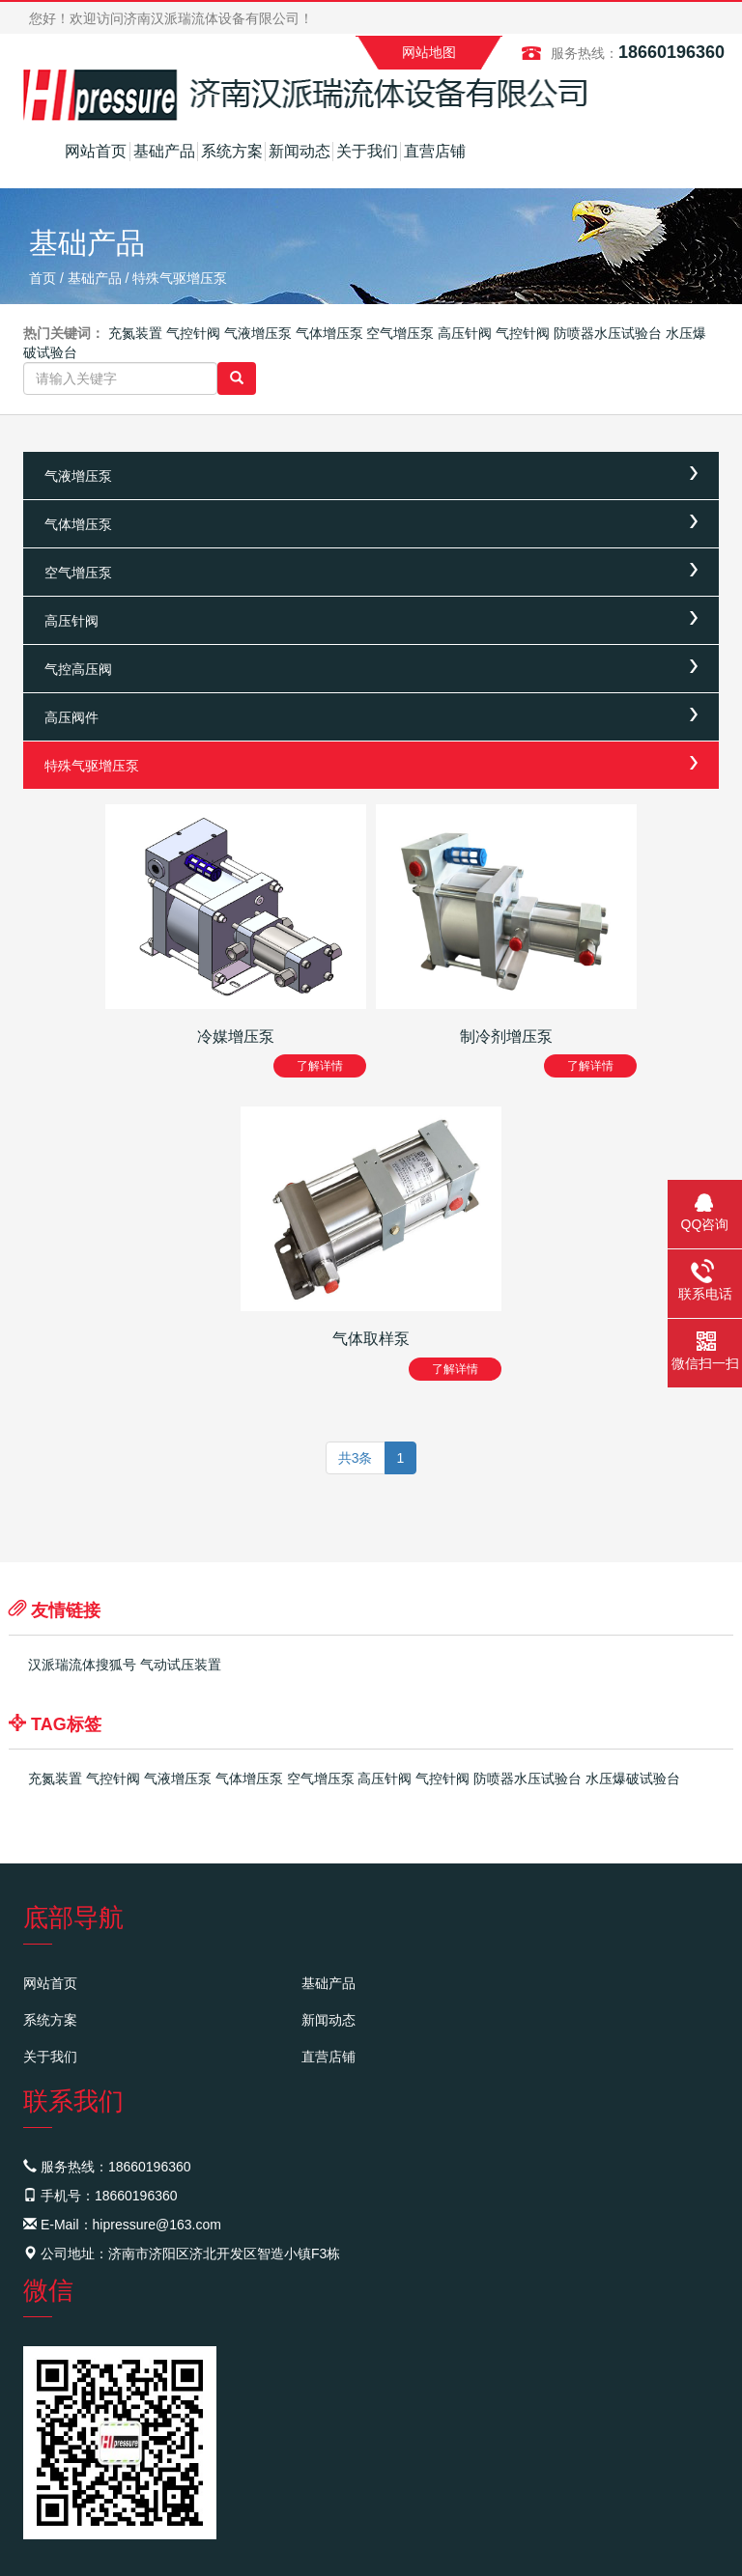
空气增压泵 (400, 333)
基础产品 (164, 151)
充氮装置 (135, 333)
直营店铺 (435, 151)
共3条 (355, 1458)
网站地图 (429, 52)
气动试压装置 (180, 1664)
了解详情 (320, 1066)
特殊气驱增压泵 (179, 278)
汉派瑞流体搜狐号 (82, 1664)
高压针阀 (465, 333)
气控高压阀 (78, 669)
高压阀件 (71, 717)
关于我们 (367, 151)
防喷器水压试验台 (608, 333)
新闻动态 (299, 151)
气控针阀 (193, 333)
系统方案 (232, 151)
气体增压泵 (329, 333)
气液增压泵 (258, 333)
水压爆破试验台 (632, 1778)
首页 (42, 278)
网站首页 (96, 151)
